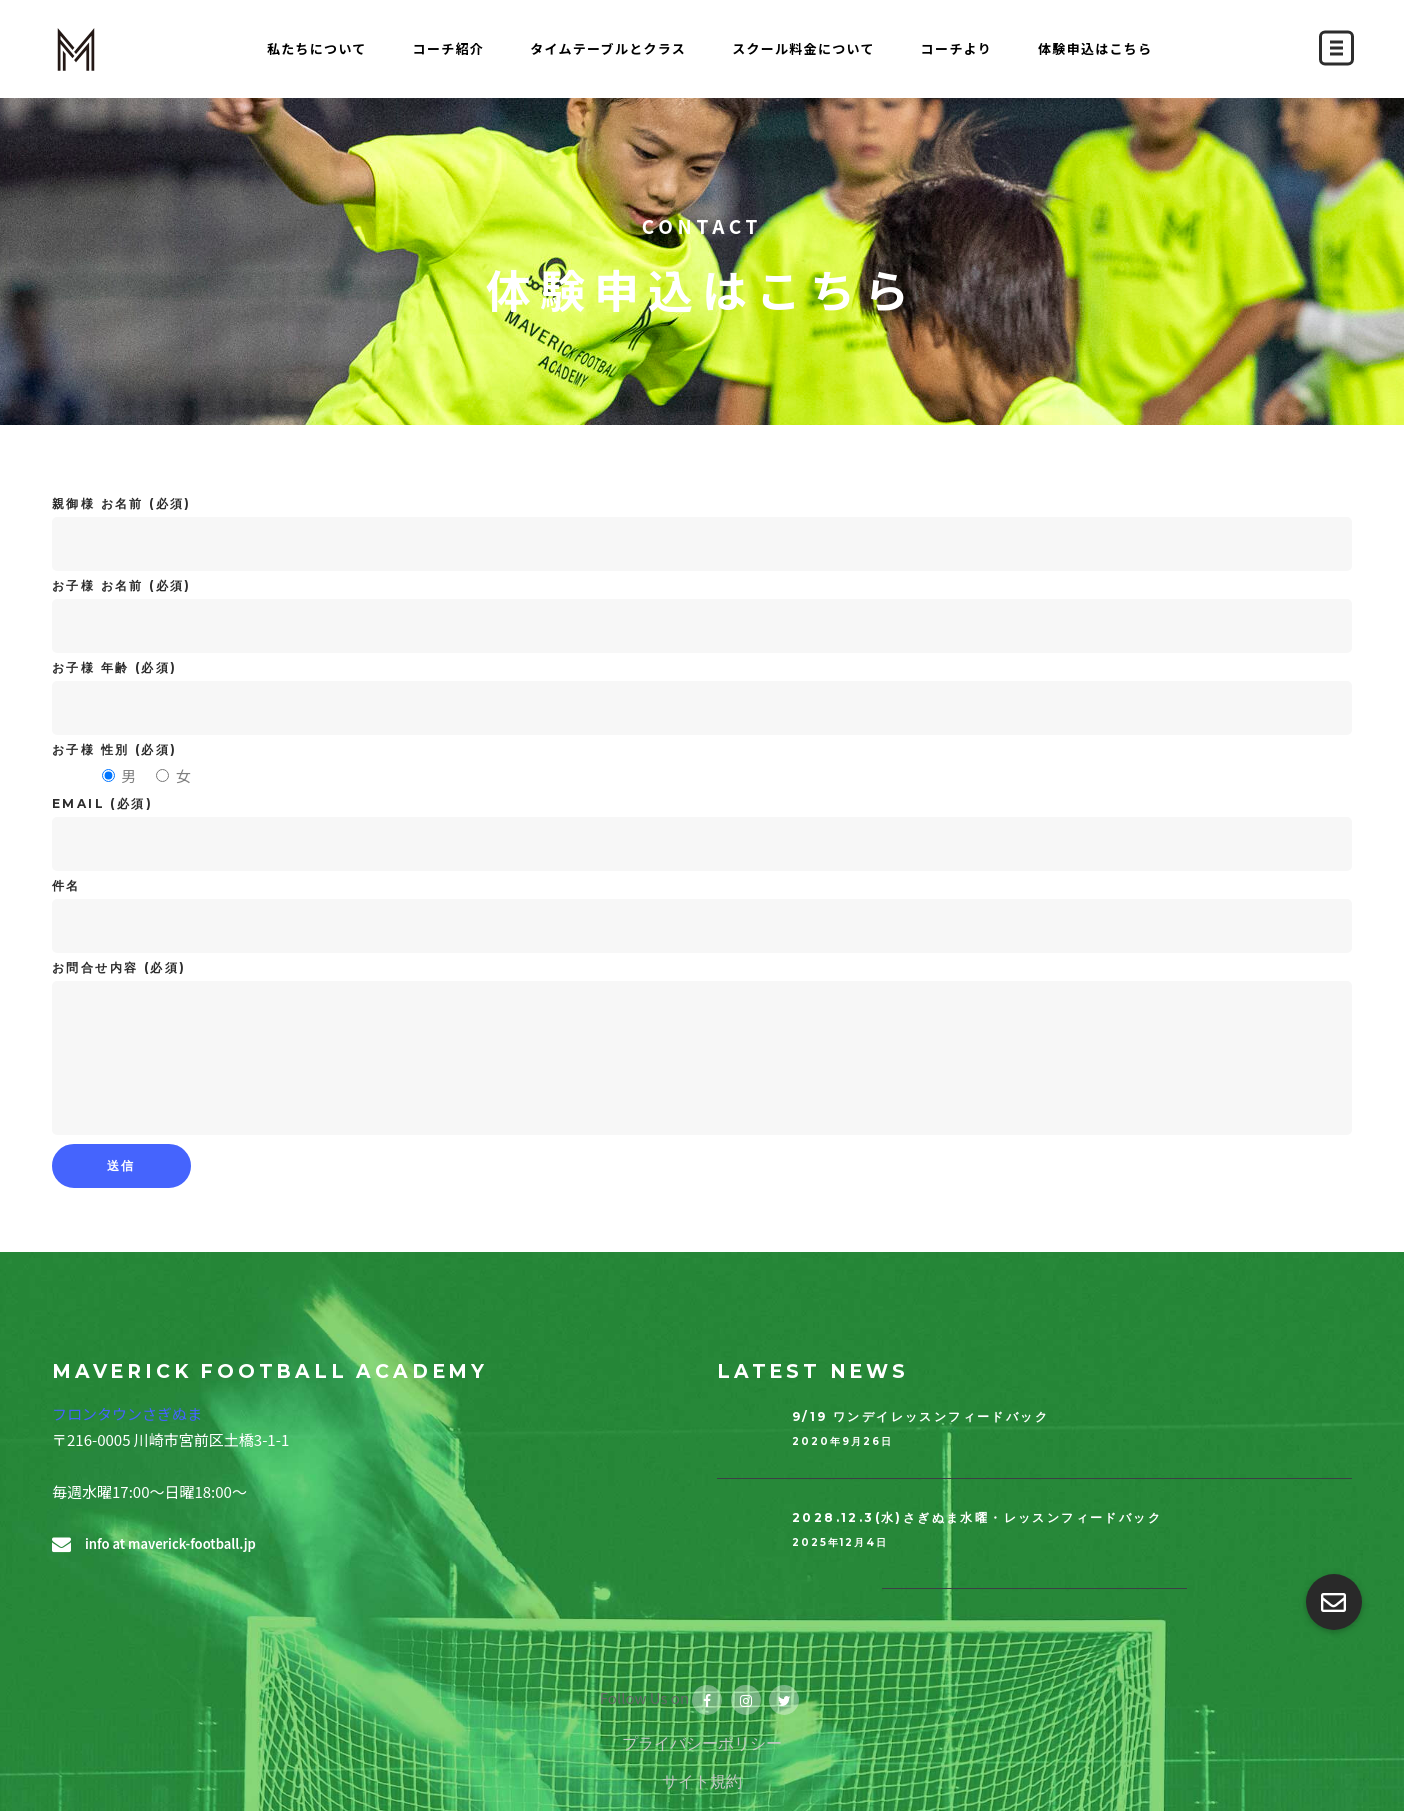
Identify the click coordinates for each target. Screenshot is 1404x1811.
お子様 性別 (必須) (114, 749)
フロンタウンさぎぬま (127, 1413)
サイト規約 (702, 1781)
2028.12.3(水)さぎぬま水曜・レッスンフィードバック (977, 1517)
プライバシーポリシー (702, 1743)
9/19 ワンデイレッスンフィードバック (920, 1416)
